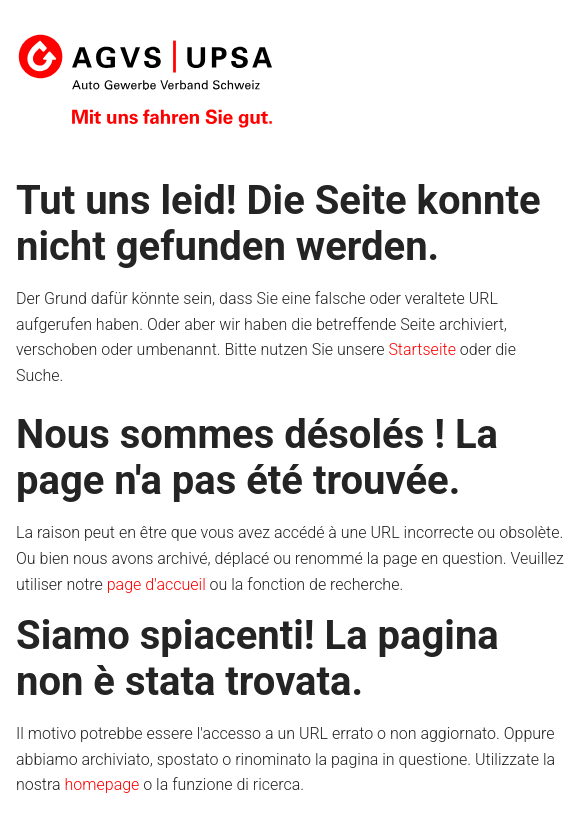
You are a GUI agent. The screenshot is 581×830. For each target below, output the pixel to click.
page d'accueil (156, 584)
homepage (102, 784)
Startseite (422, 349)
